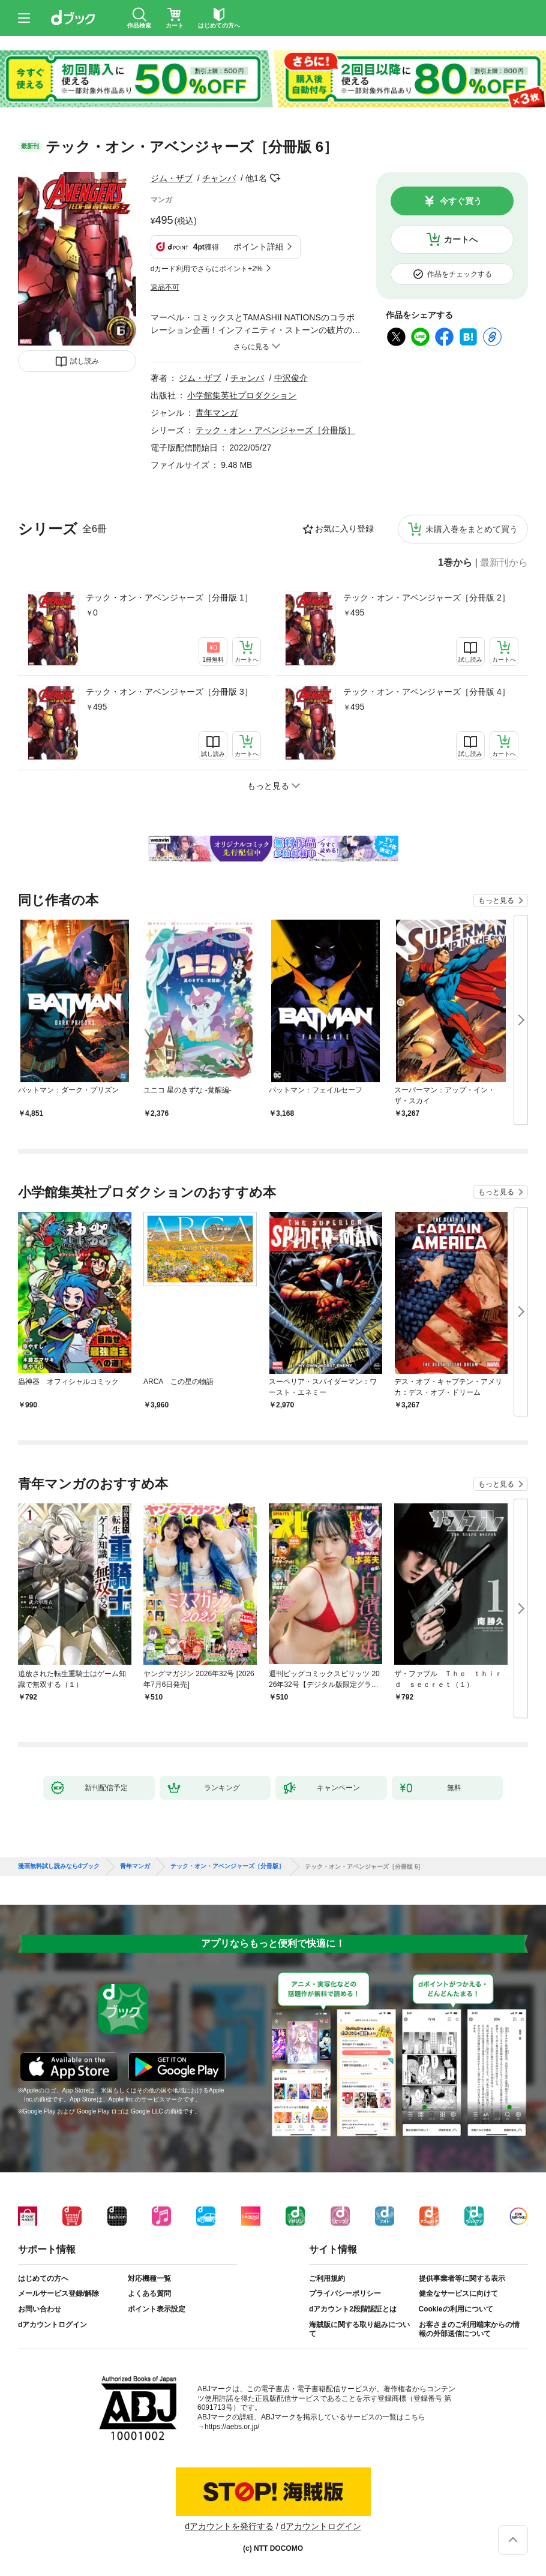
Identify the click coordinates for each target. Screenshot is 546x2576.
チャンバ (219, 178)
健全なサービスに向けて (458, 2293)
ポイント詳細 (258, 246)
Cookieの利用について (456, 2309)
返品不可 (165, 287)
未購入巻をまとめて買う (471, 529)
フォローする (275, 178)
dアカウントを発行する (229, 2526)
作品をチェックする (459, 274)
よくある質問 (149, 2293)
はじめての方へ (43, 2278)
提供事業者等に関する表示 (462, 2278)
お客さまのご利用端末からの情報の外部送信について (469, 2329)
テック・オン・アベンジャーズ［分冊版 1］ (169, 597)
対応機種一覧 (149, 2278)
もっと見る (496, 900)
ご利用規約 (327, 2278)
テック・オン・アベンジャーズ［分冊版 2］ (426, 597)
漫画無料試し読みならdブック (59, 1866)
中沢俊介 (291, 378)
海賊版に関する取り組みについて (359, 2329)
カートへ (461, 239)
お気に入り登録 (344, 528)
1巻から (455, 563)
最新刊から (504, 563)
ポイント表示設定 (156, 2309)
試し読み (84, 361)
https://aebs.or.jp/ (232, 2426)
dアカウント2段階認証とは (353, 2309)
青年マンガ (217, 413)
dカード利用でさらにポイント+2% (207, 269)
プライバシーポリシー (345, 2293)
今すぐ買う (461, 201)
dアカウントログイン (52, 2324)
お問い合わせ (39, 2309)
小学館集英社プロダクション (241, 395)
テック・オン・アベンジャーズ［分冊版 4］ (426, 691)
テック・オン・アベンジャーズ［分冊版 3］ (169, 691)
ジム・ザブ (172, 178)
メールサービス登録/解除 (58, 2293)
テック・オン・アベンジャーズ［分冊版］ (275, 430)
